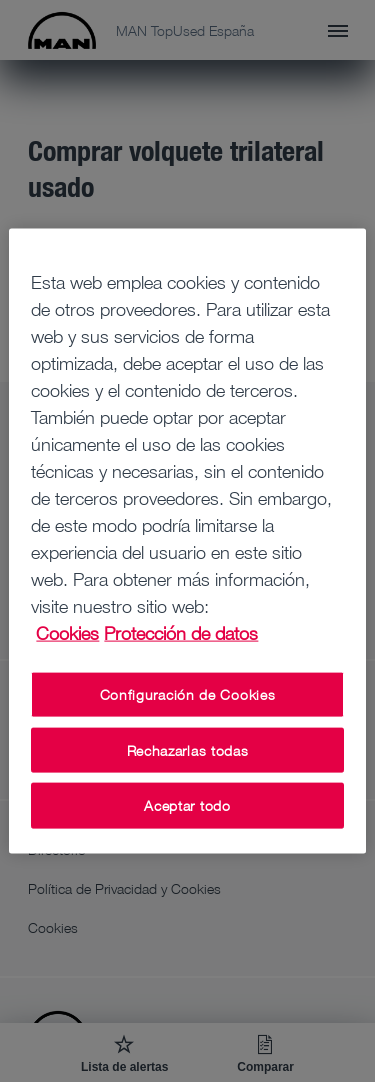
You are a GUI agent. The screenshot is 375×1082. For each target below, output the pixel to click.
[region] (187, 541)
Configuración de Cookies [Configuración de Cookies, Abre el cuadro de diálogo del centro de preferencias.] (188, 694)
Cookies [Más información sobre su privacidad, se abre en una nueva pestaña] (67, 633)
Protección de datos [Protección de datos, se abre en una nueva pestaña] (181, 633)
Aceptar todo (187, 805)
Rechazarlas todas (188, 749)
